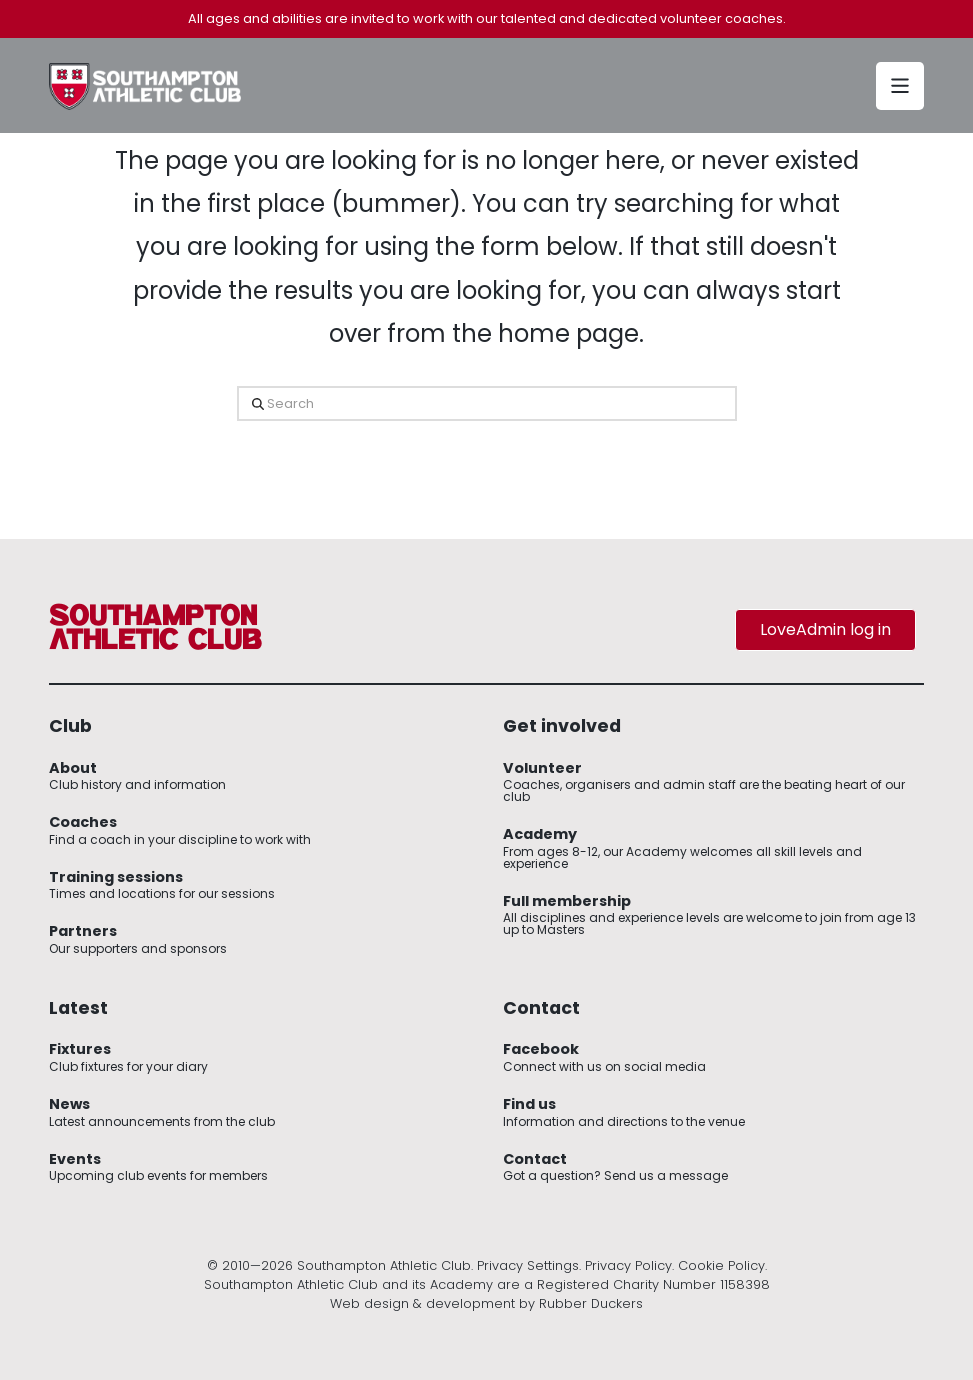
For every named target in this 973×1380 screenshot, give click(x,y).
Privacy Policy (628, 1265)
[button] (900, 86)
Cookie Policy (721, 1265)
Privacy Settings (528, 1265)
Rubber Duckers (591, 1303)
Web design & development (422, 1303)
